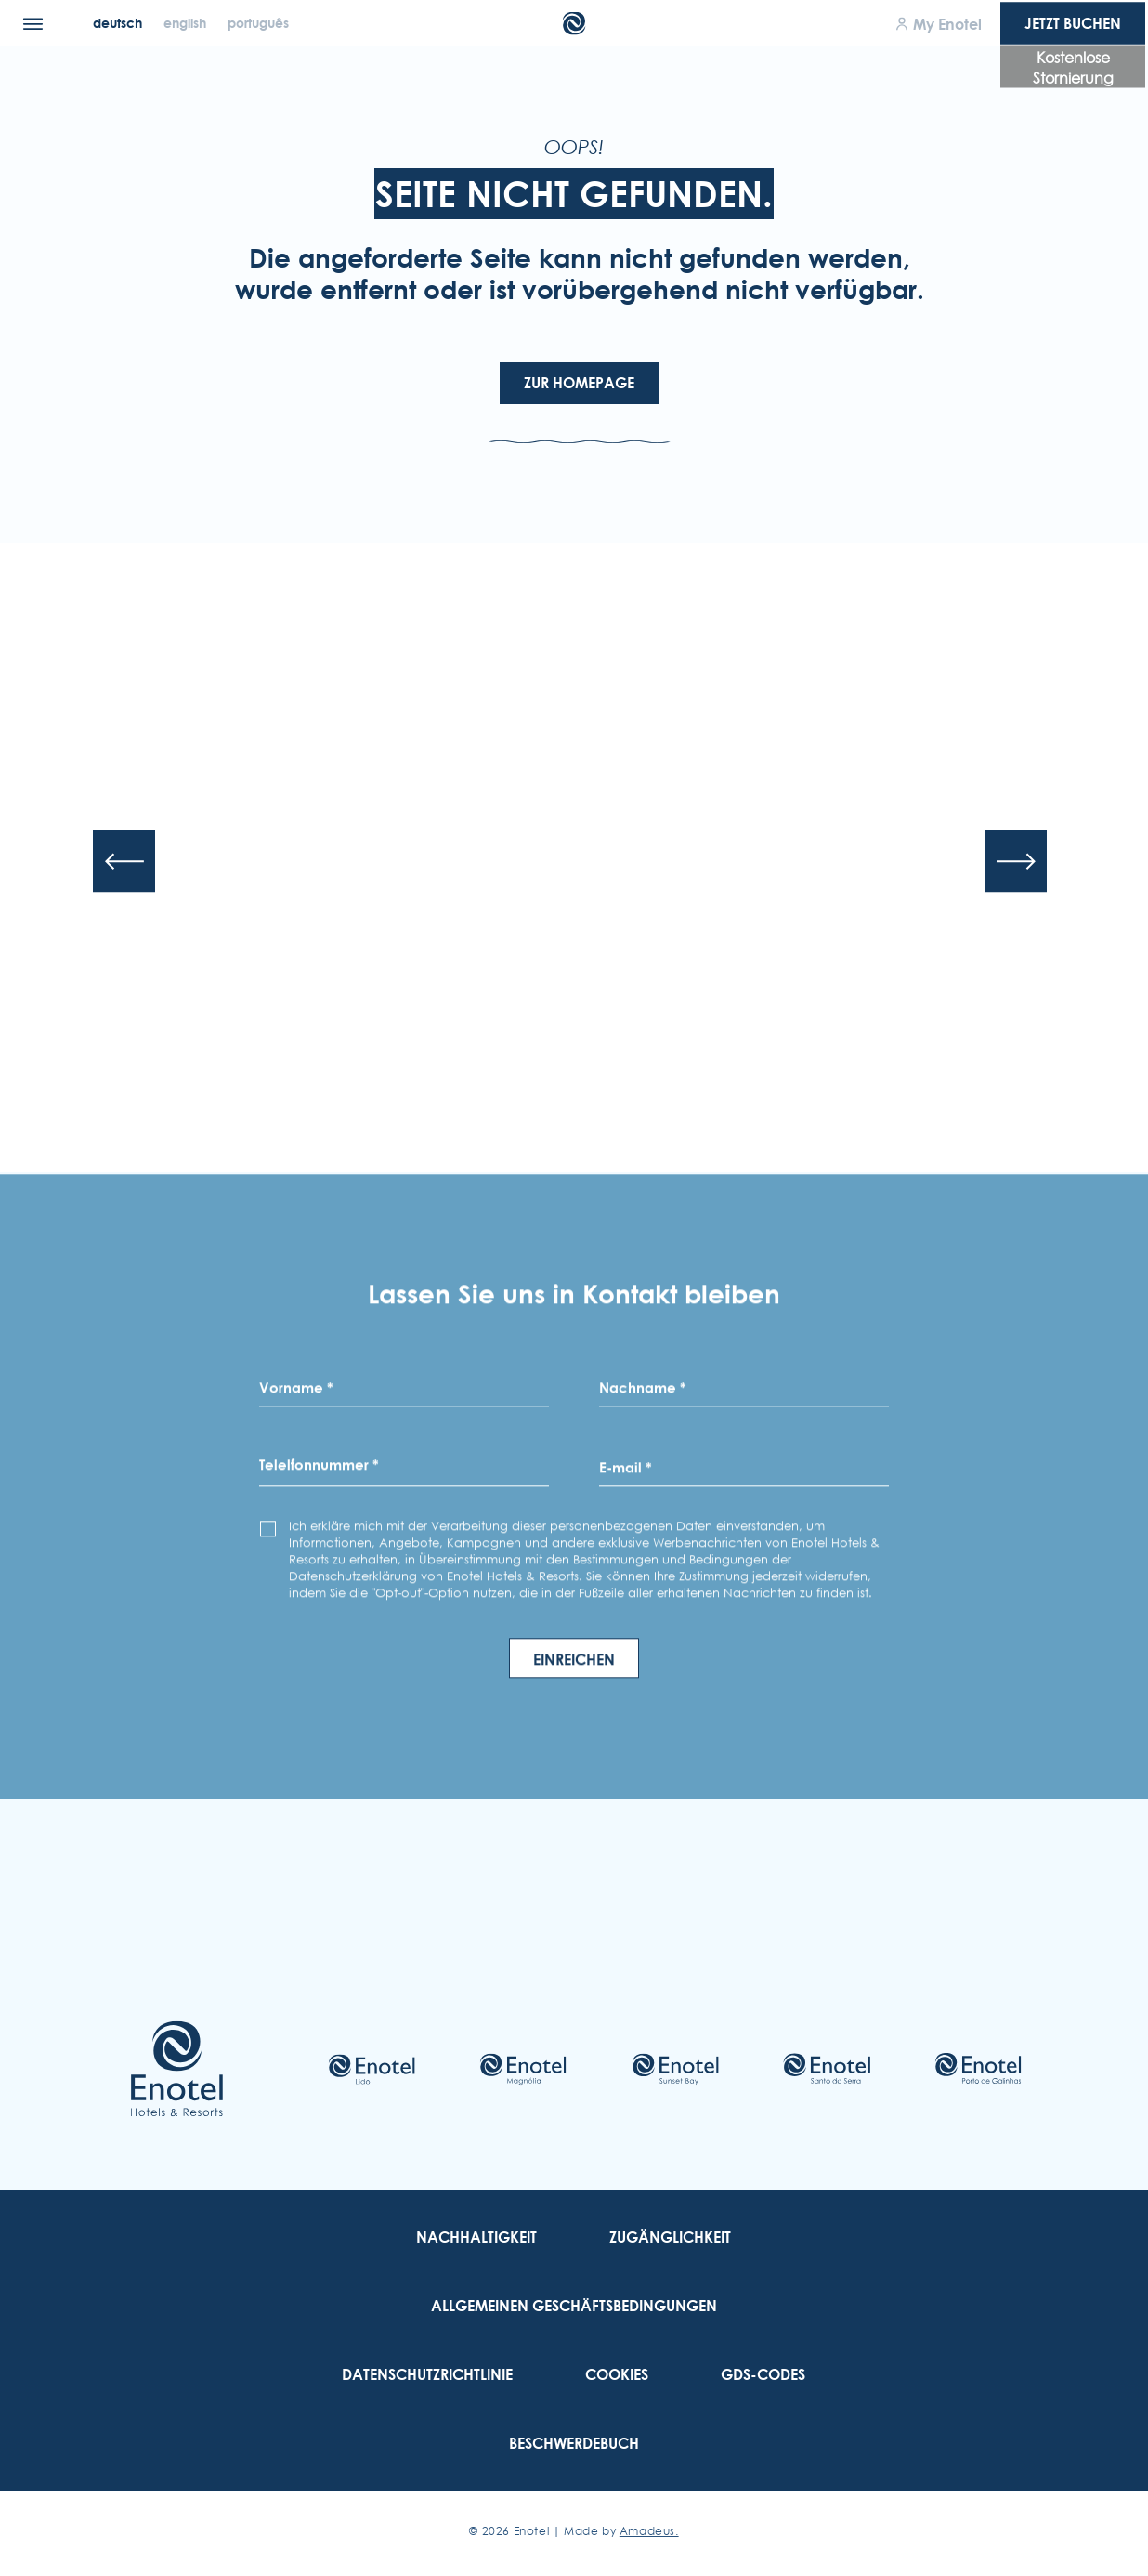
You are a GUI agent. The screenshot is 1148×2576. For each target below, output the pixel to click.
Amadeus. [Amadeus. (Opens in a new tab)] (649, 2531)
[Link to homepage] (177, 2068)
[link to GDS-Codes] (763, 2374)
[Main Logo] (574, 23)
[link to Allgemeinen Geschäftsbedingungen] (574, 2305)
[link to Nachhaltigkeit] (476, 2237)
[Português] (258, 23)
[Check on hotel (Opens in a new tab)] (371, 2069)
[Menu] (33, 23)
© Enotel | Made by (573, 2531)
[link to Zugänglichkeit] (670, 2237)
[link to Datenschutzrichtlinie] (427, 2374)
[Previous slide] (124, 861)
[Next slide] (1016, 861)
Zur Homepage (579, 382)
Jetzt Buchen (1072, 23)
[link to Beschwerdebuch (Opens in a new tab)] (574, 2443)
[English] (186, 23)
